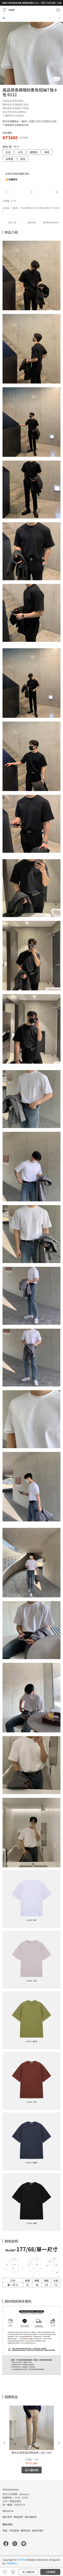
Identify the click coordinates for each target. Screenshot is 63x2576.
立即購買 (50, 2572)
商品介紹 (12, 222)
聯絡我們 (18, 2517)
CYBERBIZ (11, 2563)
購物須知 (25, 2530)
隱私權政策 (30, 2517)
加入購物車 (28, 2572)
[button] (58, 2443)
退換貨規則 (38, 2530)
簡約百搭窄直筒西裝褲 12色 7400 (32, 2452)
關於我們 (7, 2517)
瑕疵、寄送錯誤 (11, 2530)
